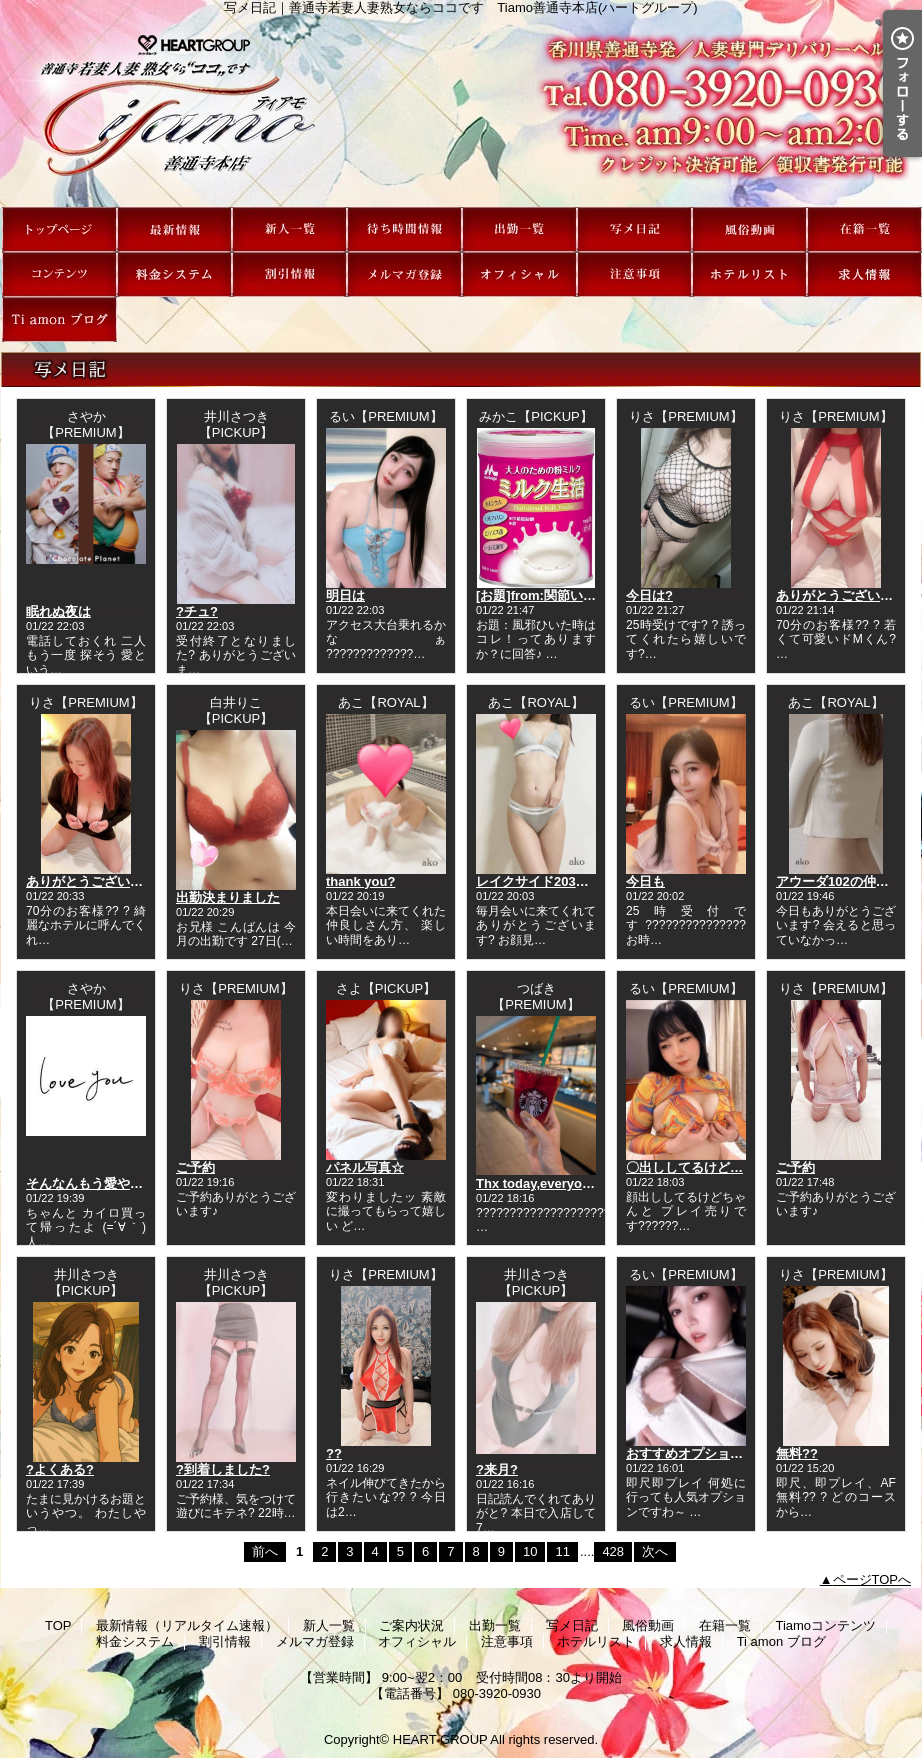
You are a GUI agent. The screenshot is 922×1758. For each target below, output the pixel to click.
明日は (345, 595)
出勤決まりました (228, 897)
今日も (645, 881)
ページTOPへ (872, 1579)
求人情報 (864, 274)
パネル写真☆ (365, 1167)
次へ (655, 1551)
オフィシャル (519, 274)
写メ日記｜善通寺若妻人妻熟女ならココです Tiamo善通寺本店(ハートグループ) (461, 111)
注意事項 (634, 274)
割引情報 (289, 274)
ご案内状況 (404, 229)
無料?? (797, 1453)
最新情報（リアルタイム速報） (174, 229)
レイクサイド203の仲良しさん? (569, 881)
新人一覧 (289, 229)
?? (334, 1453)
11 (562, 1551)
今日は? (649, 595)
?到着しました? (223, 1469)
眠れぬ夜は (58, 611)
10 (530, 1551)
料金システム (174, 274)
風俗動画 (749, 229)
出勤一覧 (519, 229)
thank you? (360, 881)
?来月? (497, 1469)
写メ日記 (634, 229)
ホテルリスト (749, 274)
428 (613, 1551)
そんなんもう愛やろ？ (91, 1183)
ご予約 (195, 1167)
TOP (59, 229)
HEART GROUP (440, 1739)
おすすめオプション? (688, 1453)
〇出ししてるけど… (684, 1167)
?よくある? (60, 1469)
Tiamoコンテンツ (59, 274)
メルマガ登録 (404, 274)
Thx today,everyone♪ (540, 1183)
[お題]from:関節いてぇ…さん (562, 595)
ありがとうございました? (101, 881)
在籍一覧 (864, 229)
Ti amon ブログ (59, 319)
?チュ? (197, 611)
